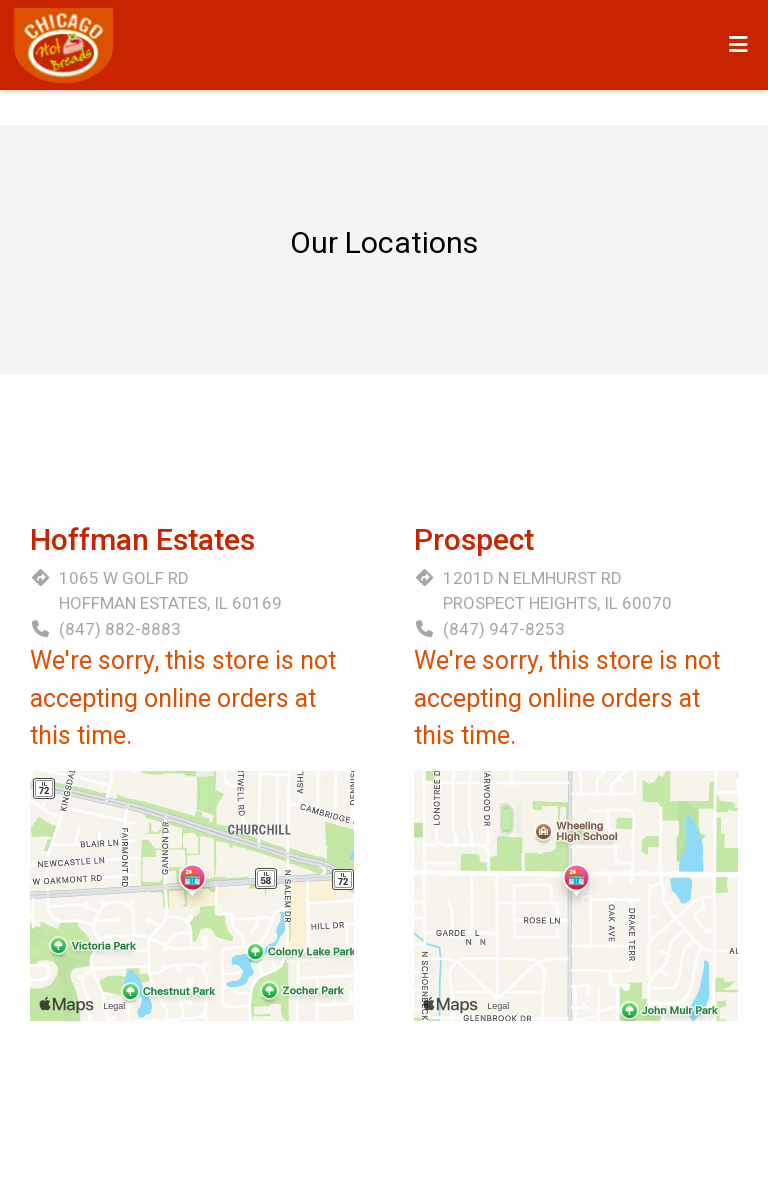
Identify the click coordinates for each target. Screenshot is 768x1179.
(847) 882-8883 (120, 629)
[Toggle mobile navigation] (738, 45)
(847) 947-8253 (504, 629)
